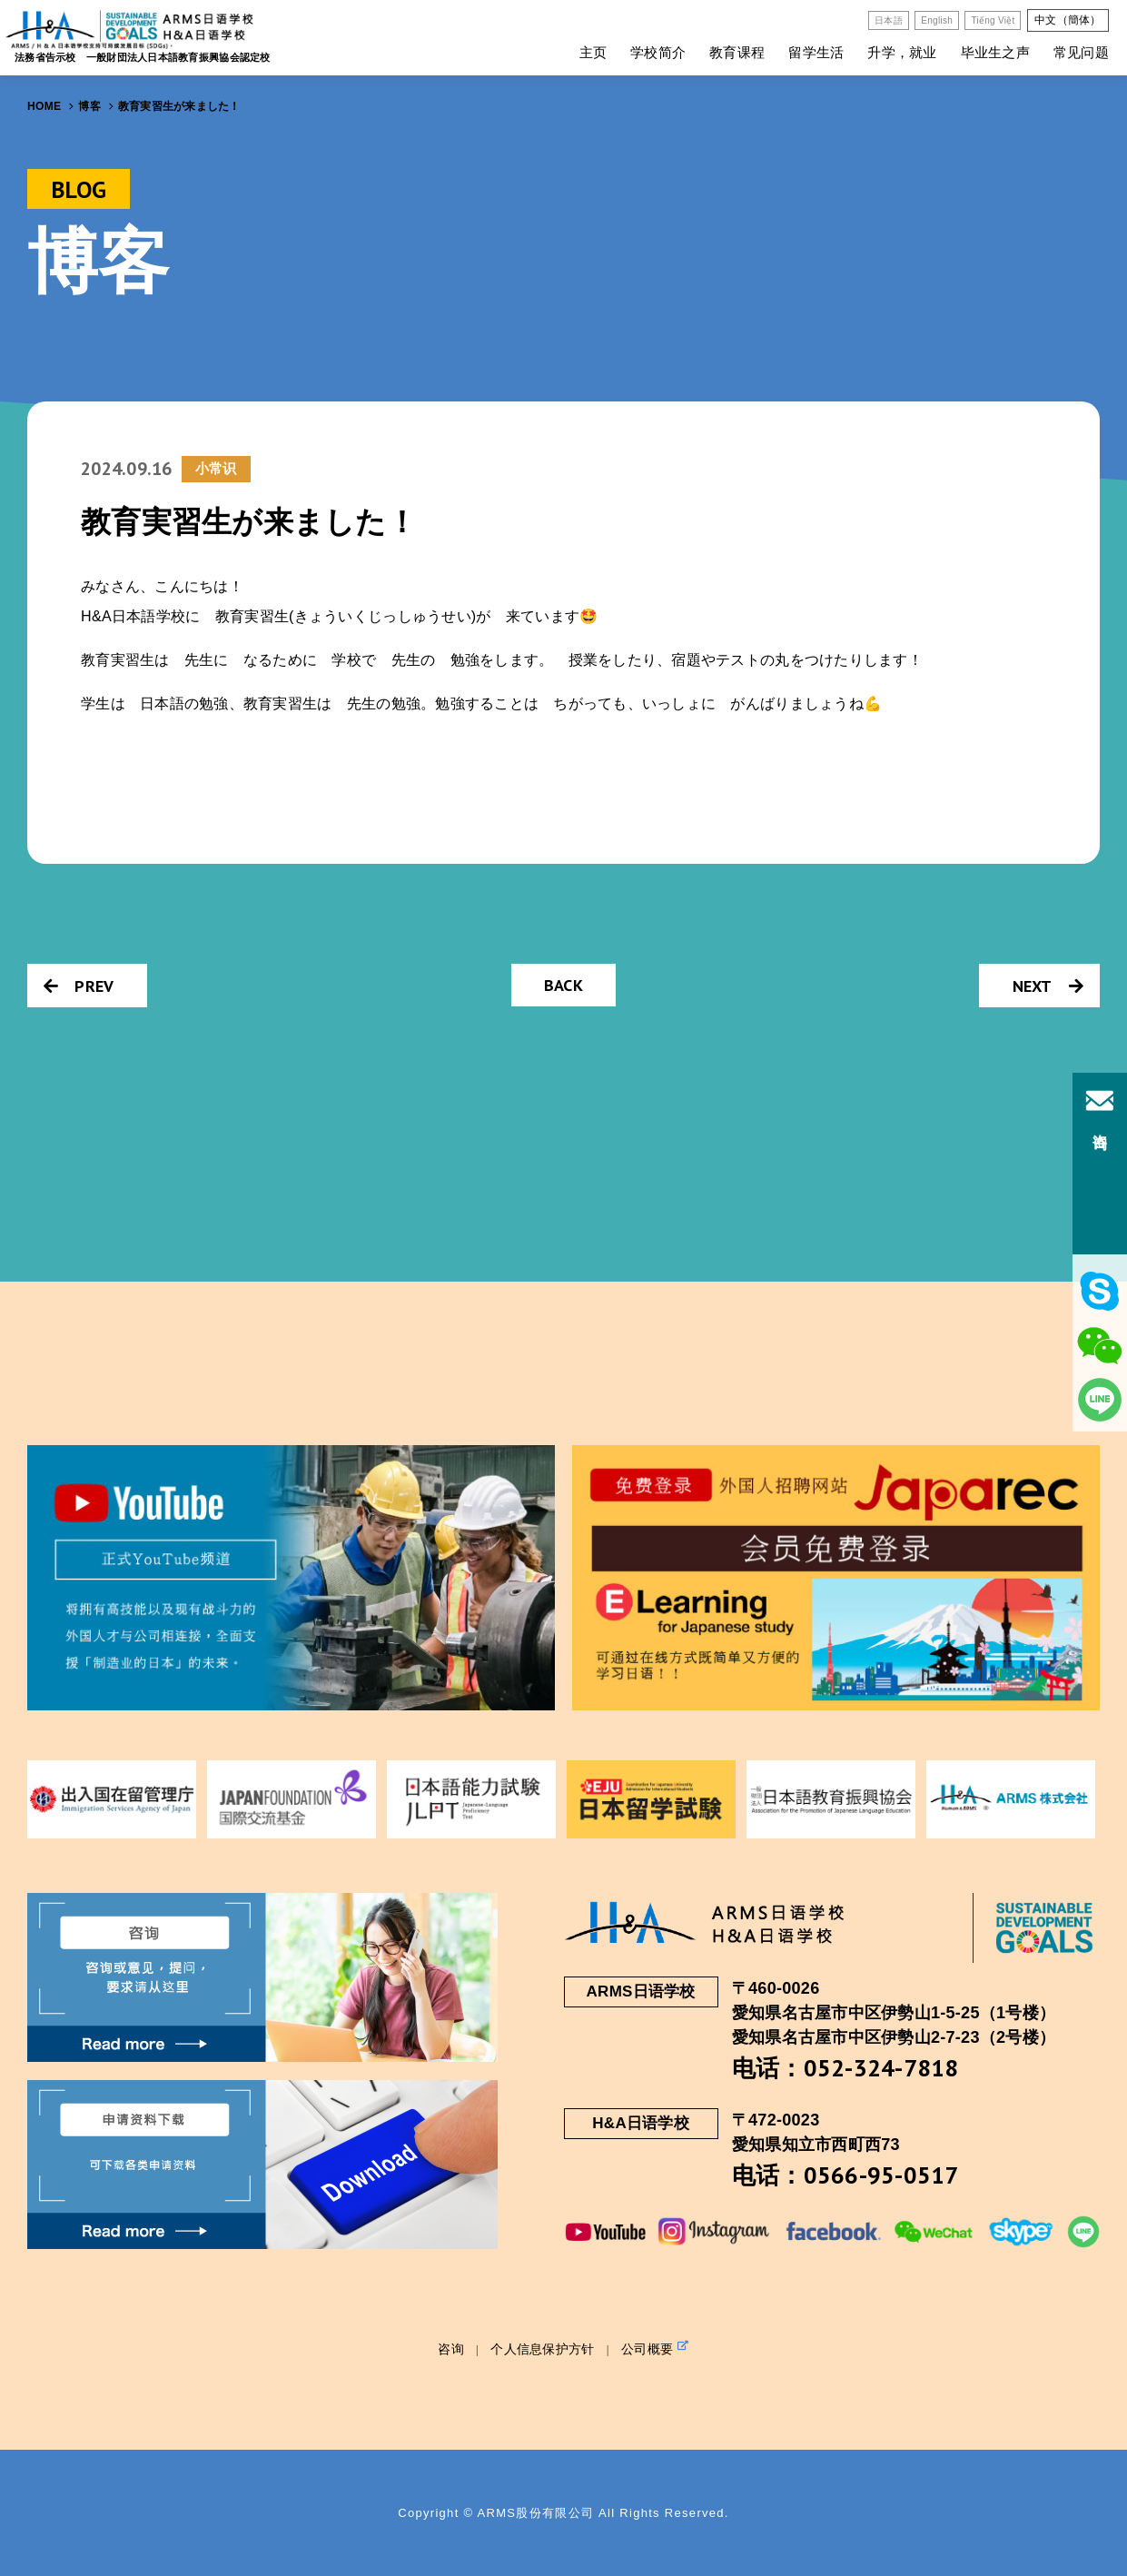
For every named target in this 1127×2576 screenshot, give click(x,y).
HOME (44, 106)
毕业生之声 (995, 52)
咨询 (451, 2349)
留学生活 (816, 52)
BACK (563, 985)
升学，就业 (901, 52)
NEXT (1048, 986)
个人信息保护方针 (542, 2349)
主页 (593, 52)
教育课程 (737, 52)
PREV (79, 986)
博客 (89, 106)
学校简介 (658, 52)
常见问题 (1081, 52)
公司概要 (655, 2348)
